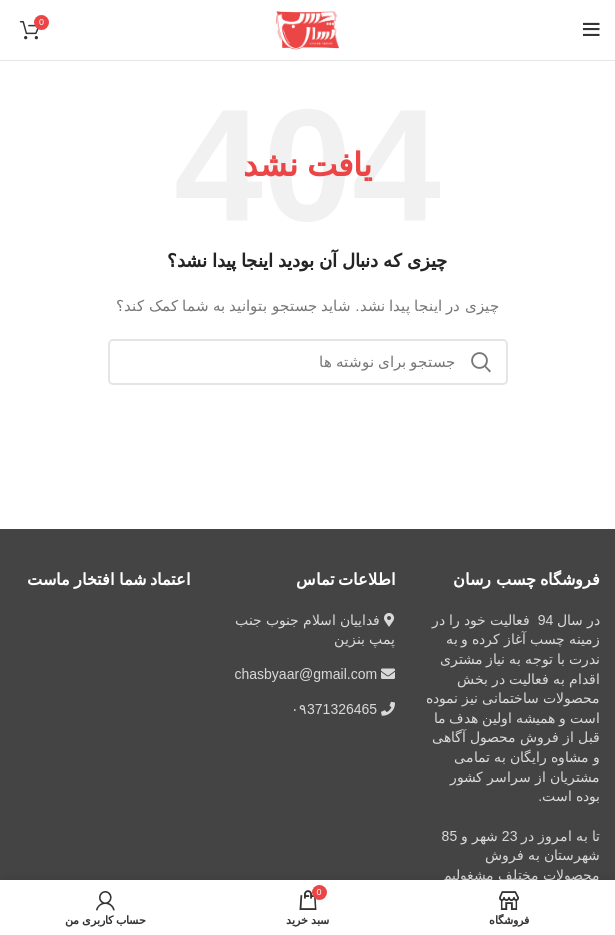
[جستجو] (308, 362)
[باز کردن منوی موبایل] (591, 30)
